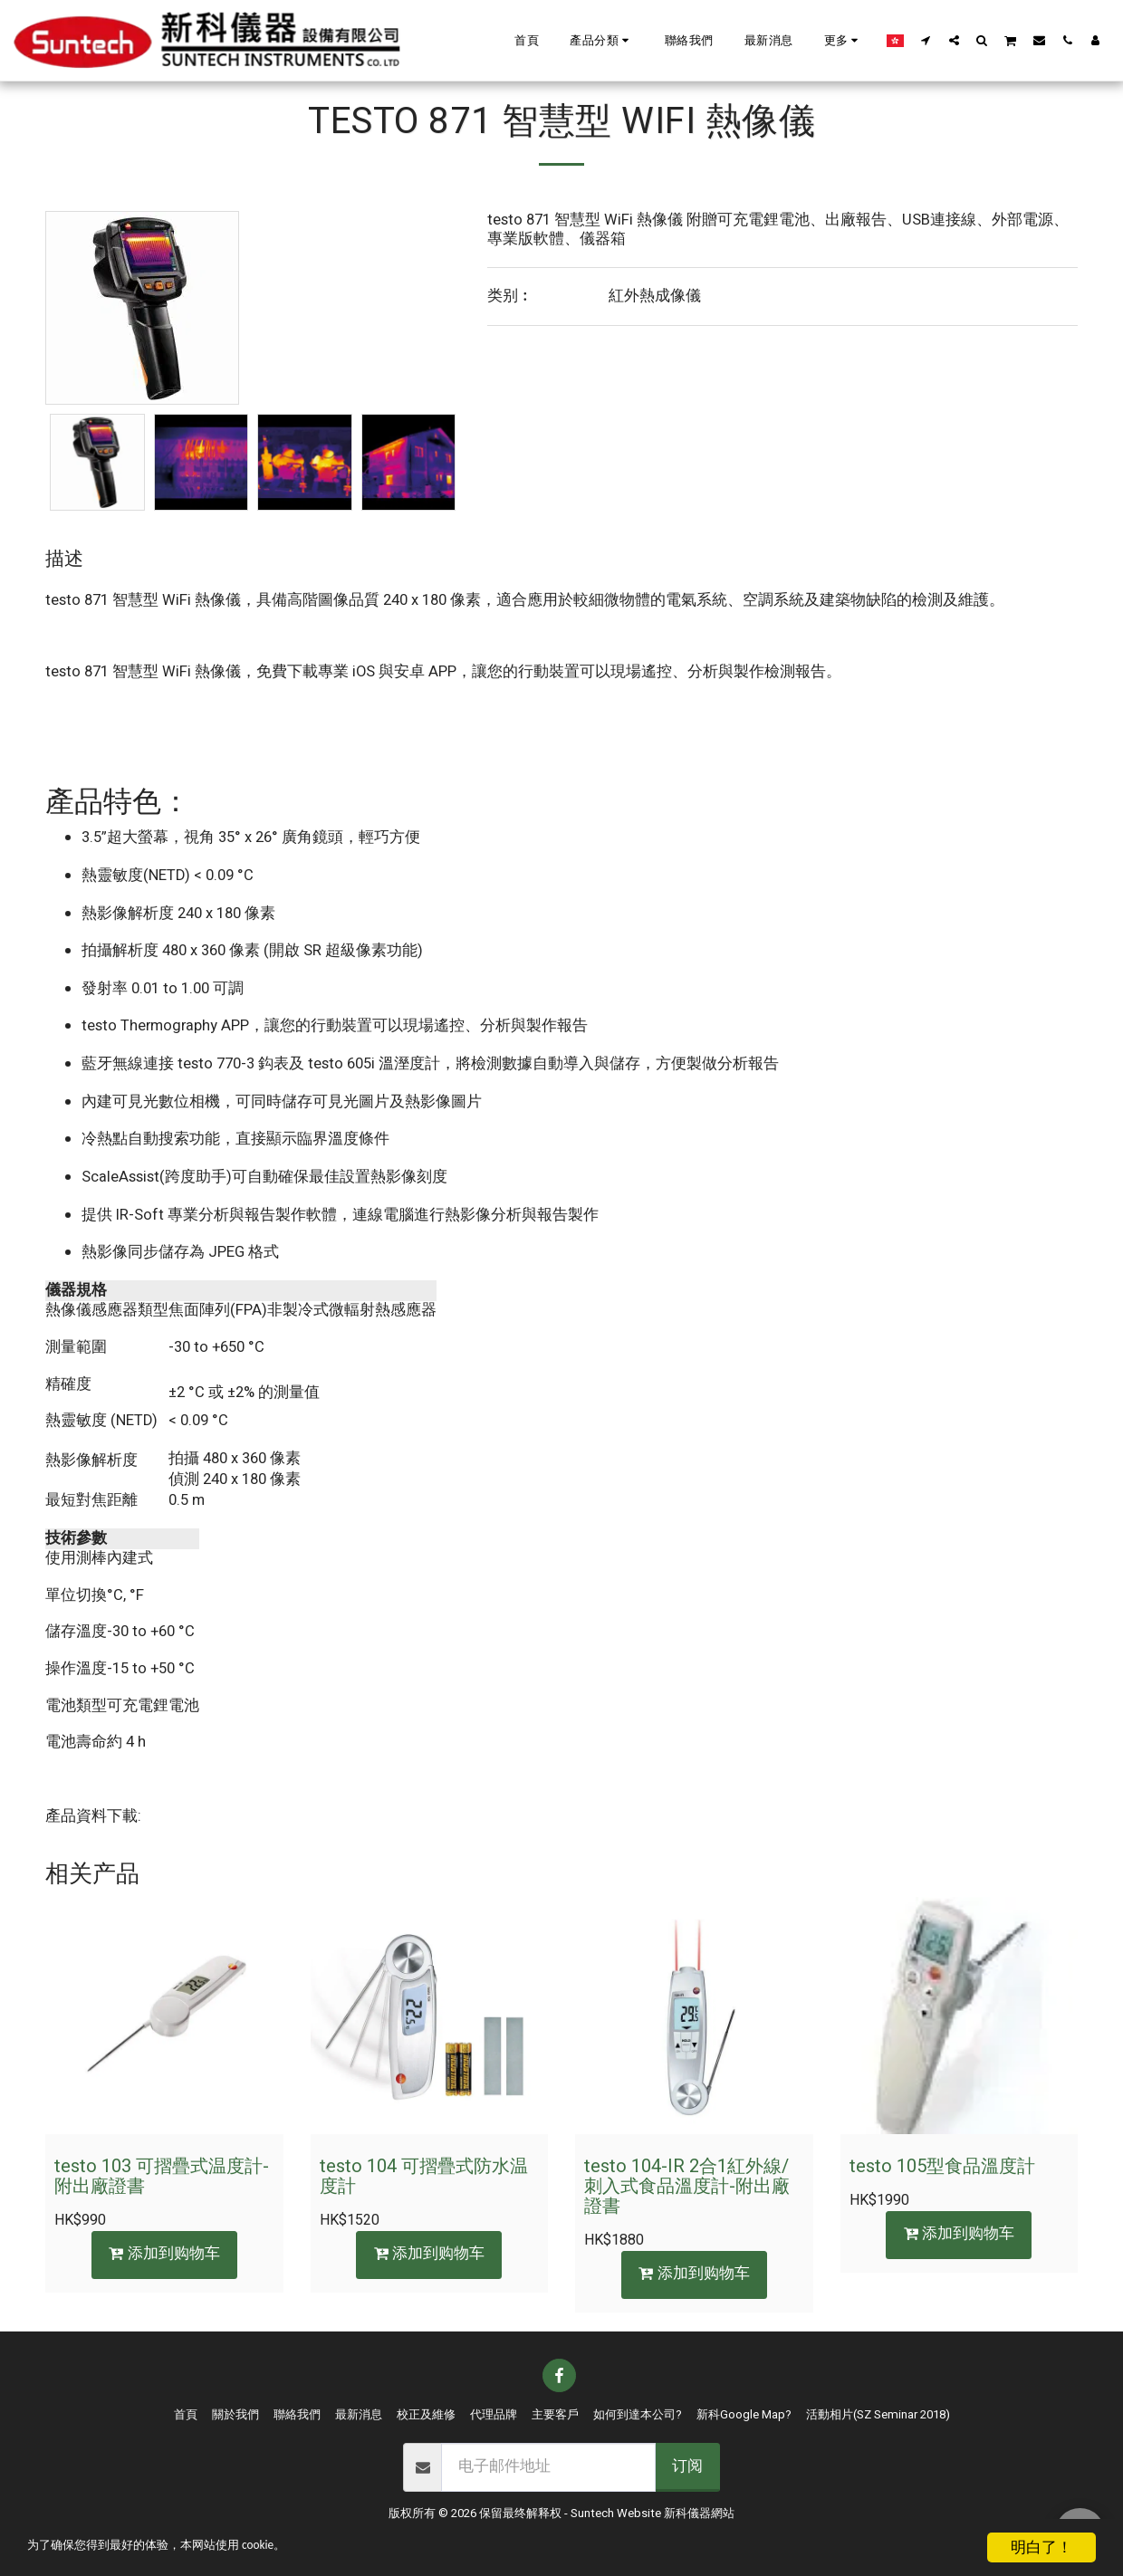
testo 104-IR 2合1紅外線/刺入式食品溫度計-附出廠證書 (687, 2186)
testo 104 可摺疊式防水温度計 (424, 2176)
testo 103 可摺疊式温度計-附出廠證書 (161, 2176)
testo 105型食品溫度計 (942, 2166)
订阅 (687, 2466)
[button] (601, 40)
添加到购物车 (164, 2254)
